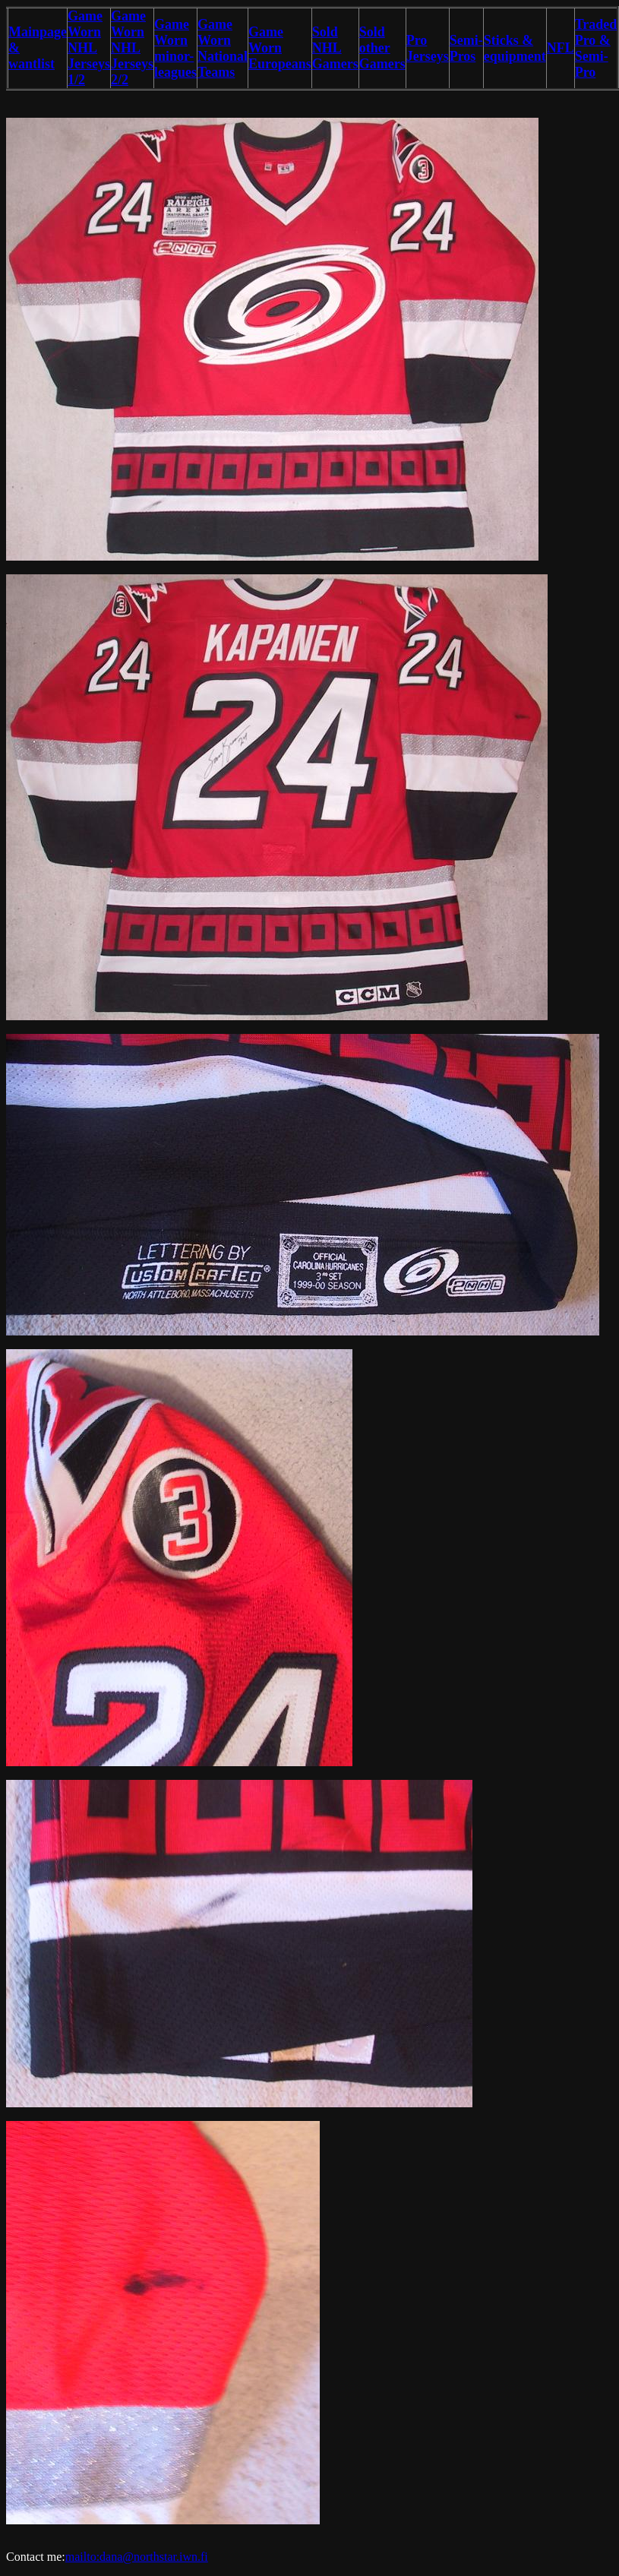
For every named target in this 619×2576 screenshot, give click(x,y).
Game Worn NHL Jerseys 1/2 (89, 47)
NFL (560, 47)
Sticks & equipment (515, 48)
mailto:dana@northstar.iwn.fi (136, 2556)
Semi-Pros (466, 48)
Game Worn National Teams (222, 48)
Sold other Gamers (382, 47)
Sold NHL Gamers (335, 47)
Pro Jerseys (427, 48)
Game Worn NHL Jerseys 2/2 (132, 47)
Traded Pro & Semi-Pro (596, 48)
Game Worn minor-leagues (175, 48)
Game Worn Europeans (279, 47)
